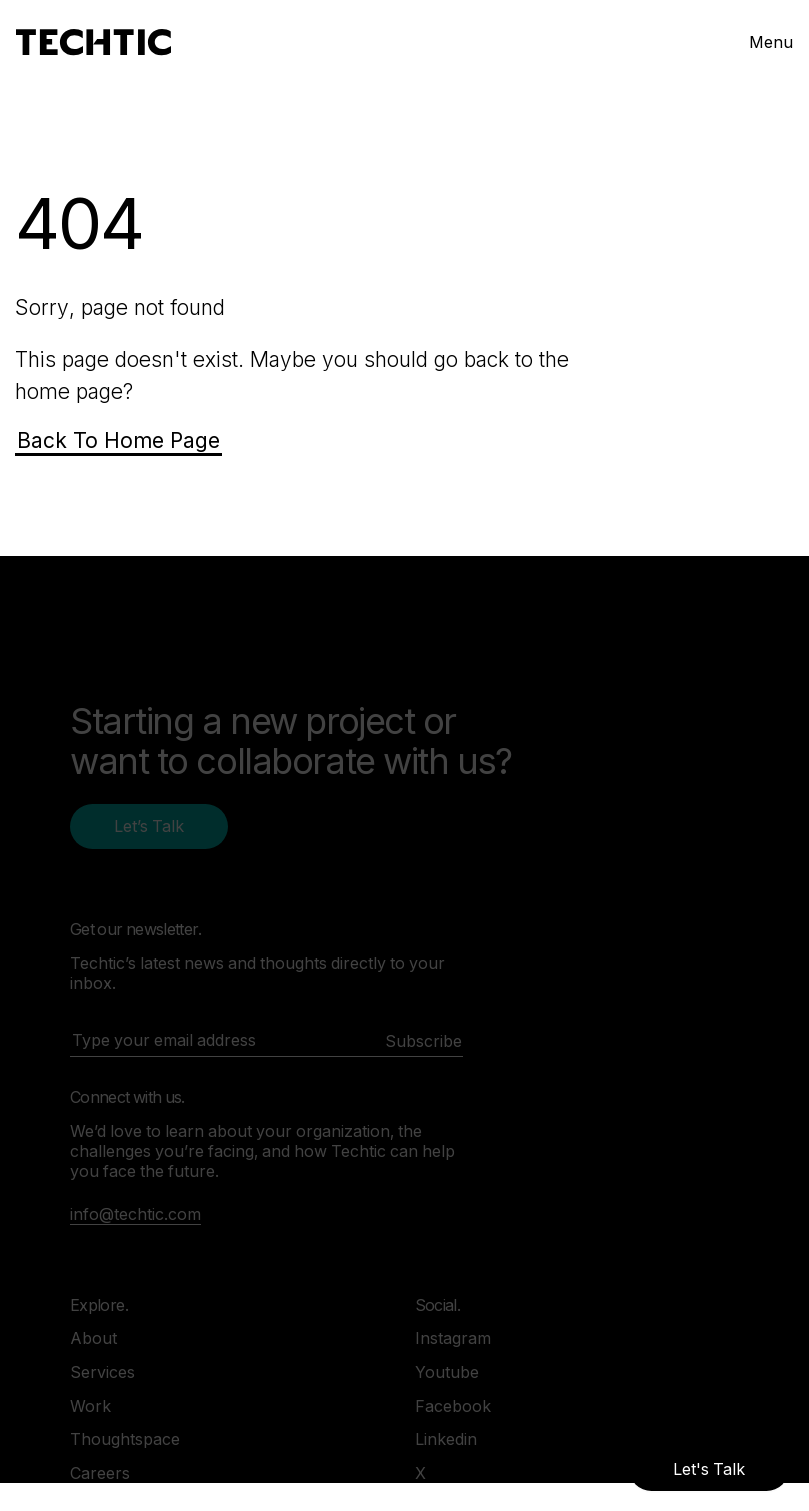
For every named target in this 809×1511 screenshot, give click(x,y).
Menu (771, 42)
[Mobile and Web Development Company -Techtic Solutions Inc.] (93, 42)
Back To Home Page (118, 440)
